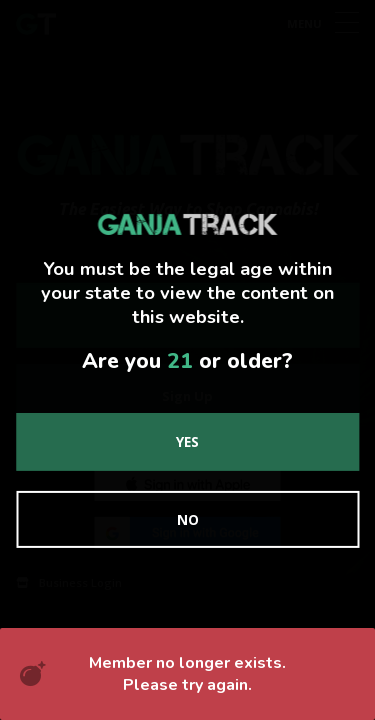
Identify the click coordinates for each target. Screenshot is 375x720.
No (188, 519)
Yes (187, 441)
